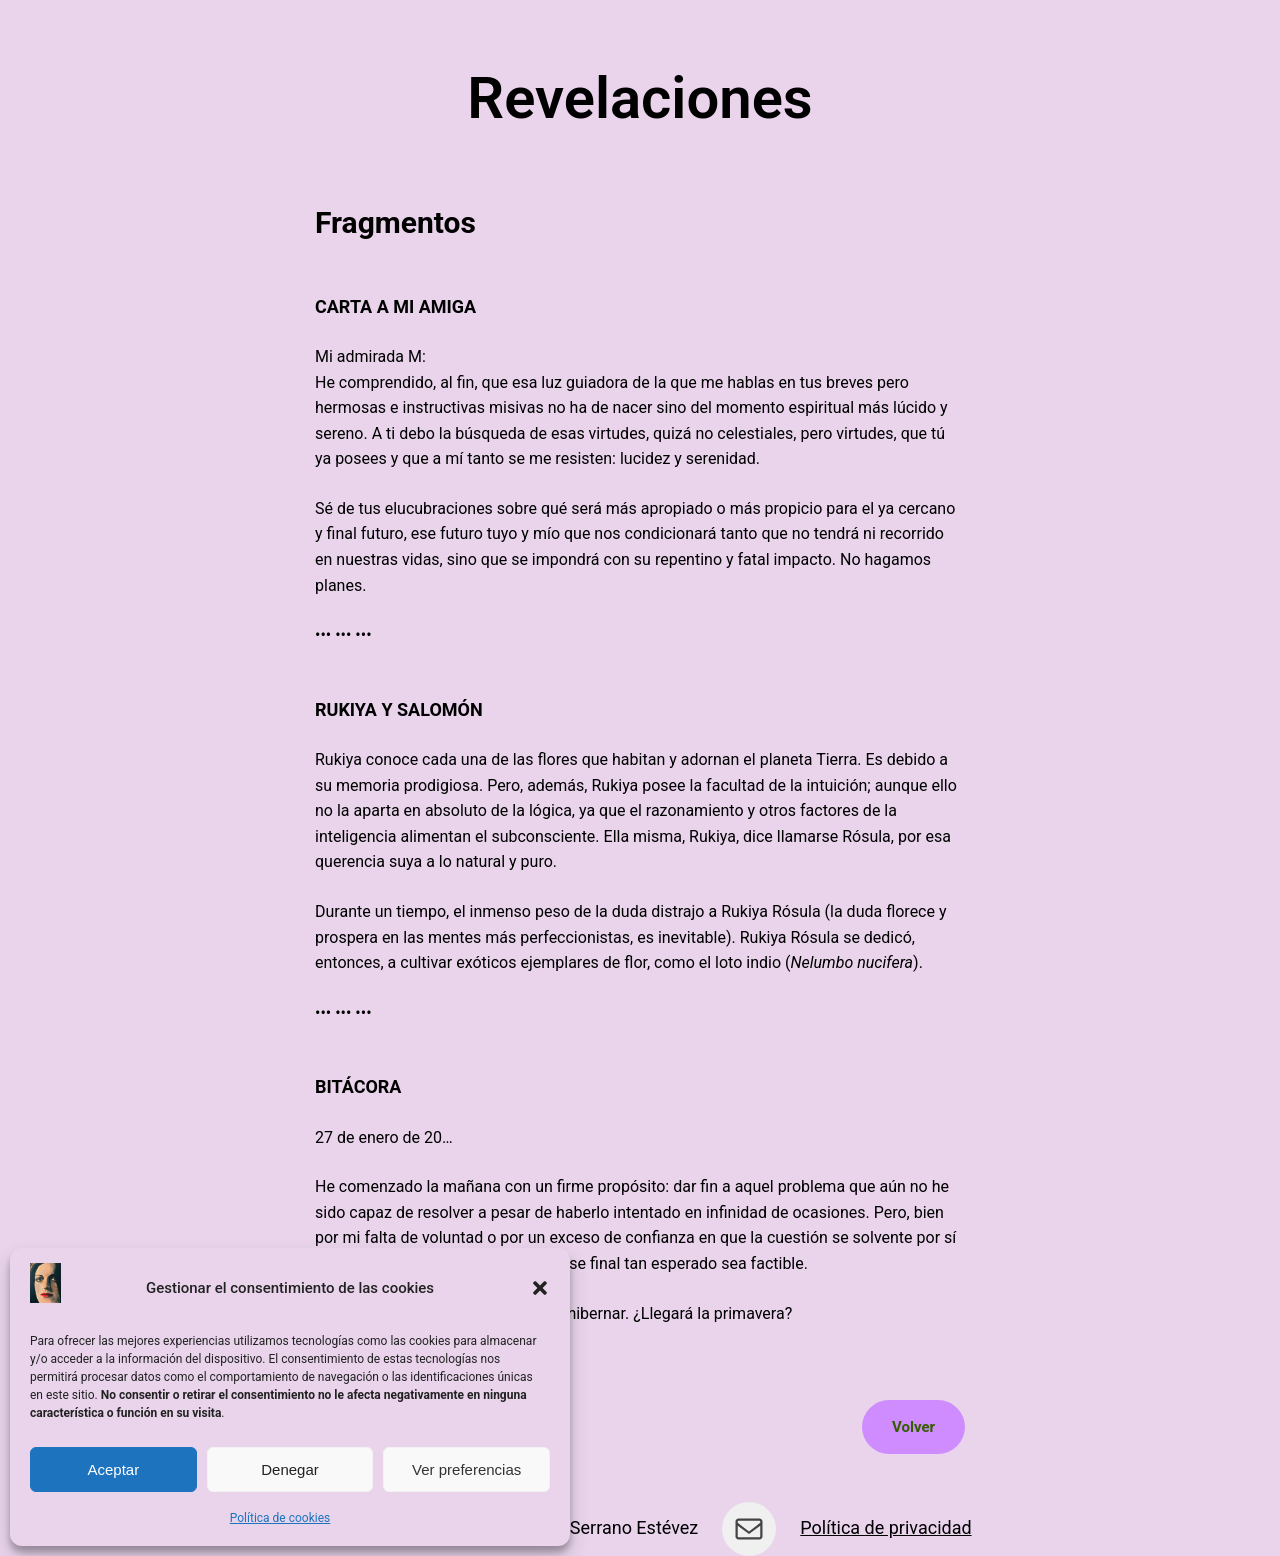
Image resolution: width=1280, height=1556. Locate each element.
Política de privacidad (885, 1527)
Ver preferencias (466, 1469)
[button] (540, 1288)
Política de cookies (280, 1518)
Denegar (290, 1469)
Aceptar (113, 1469)
